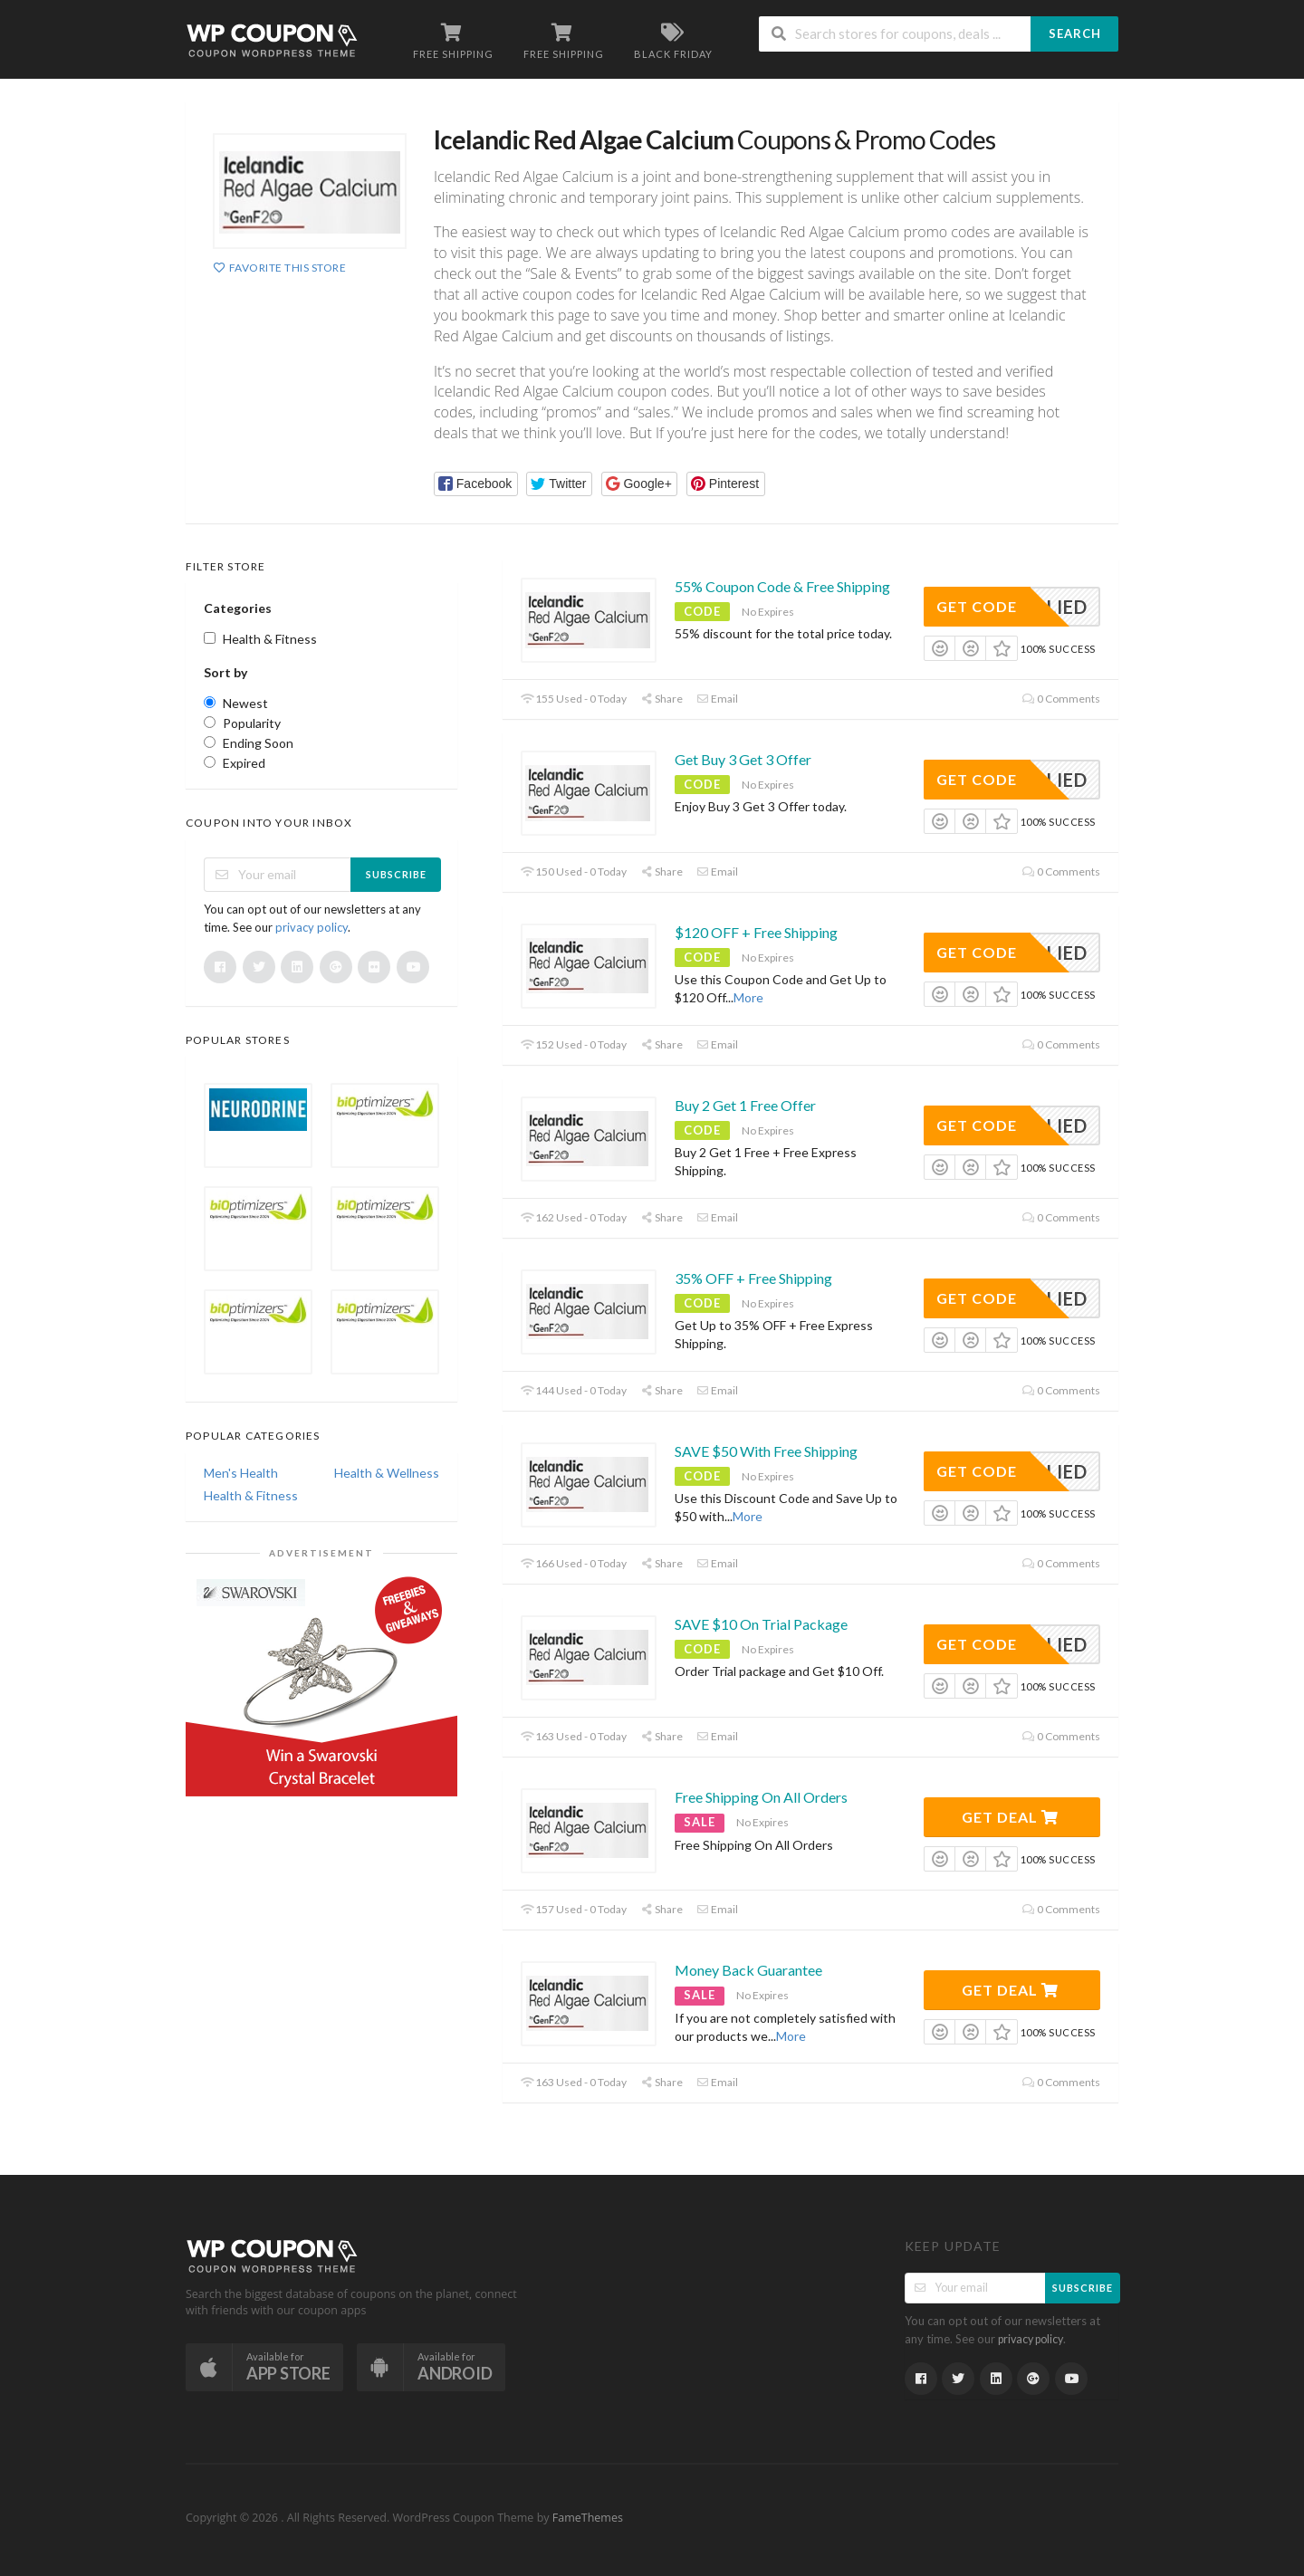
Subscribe (396, 874)
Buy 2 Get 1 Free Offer (745, 1105)
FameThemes (587, 2517)
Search (1075, 33)
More (748, 997)
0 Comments (1061, 698)
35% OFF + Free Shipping (753, 1278)
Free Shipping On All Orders (761, 1796)
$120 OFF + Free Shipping (756, 932)
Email (717, 698)
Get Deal (1010, 1816)
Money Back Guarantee (748, 1969)
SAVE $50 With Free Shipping (766, 1451)
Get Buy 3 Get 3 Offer (743, 759)
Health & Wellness (386, 1472)
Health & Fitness (251, 1495)
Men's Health (241, 1472)
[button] (476, 484)
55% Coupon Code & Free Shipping (782, 586)
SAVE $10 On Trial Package (761, 1624)
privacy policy (311, 927)
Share (661, 698)
